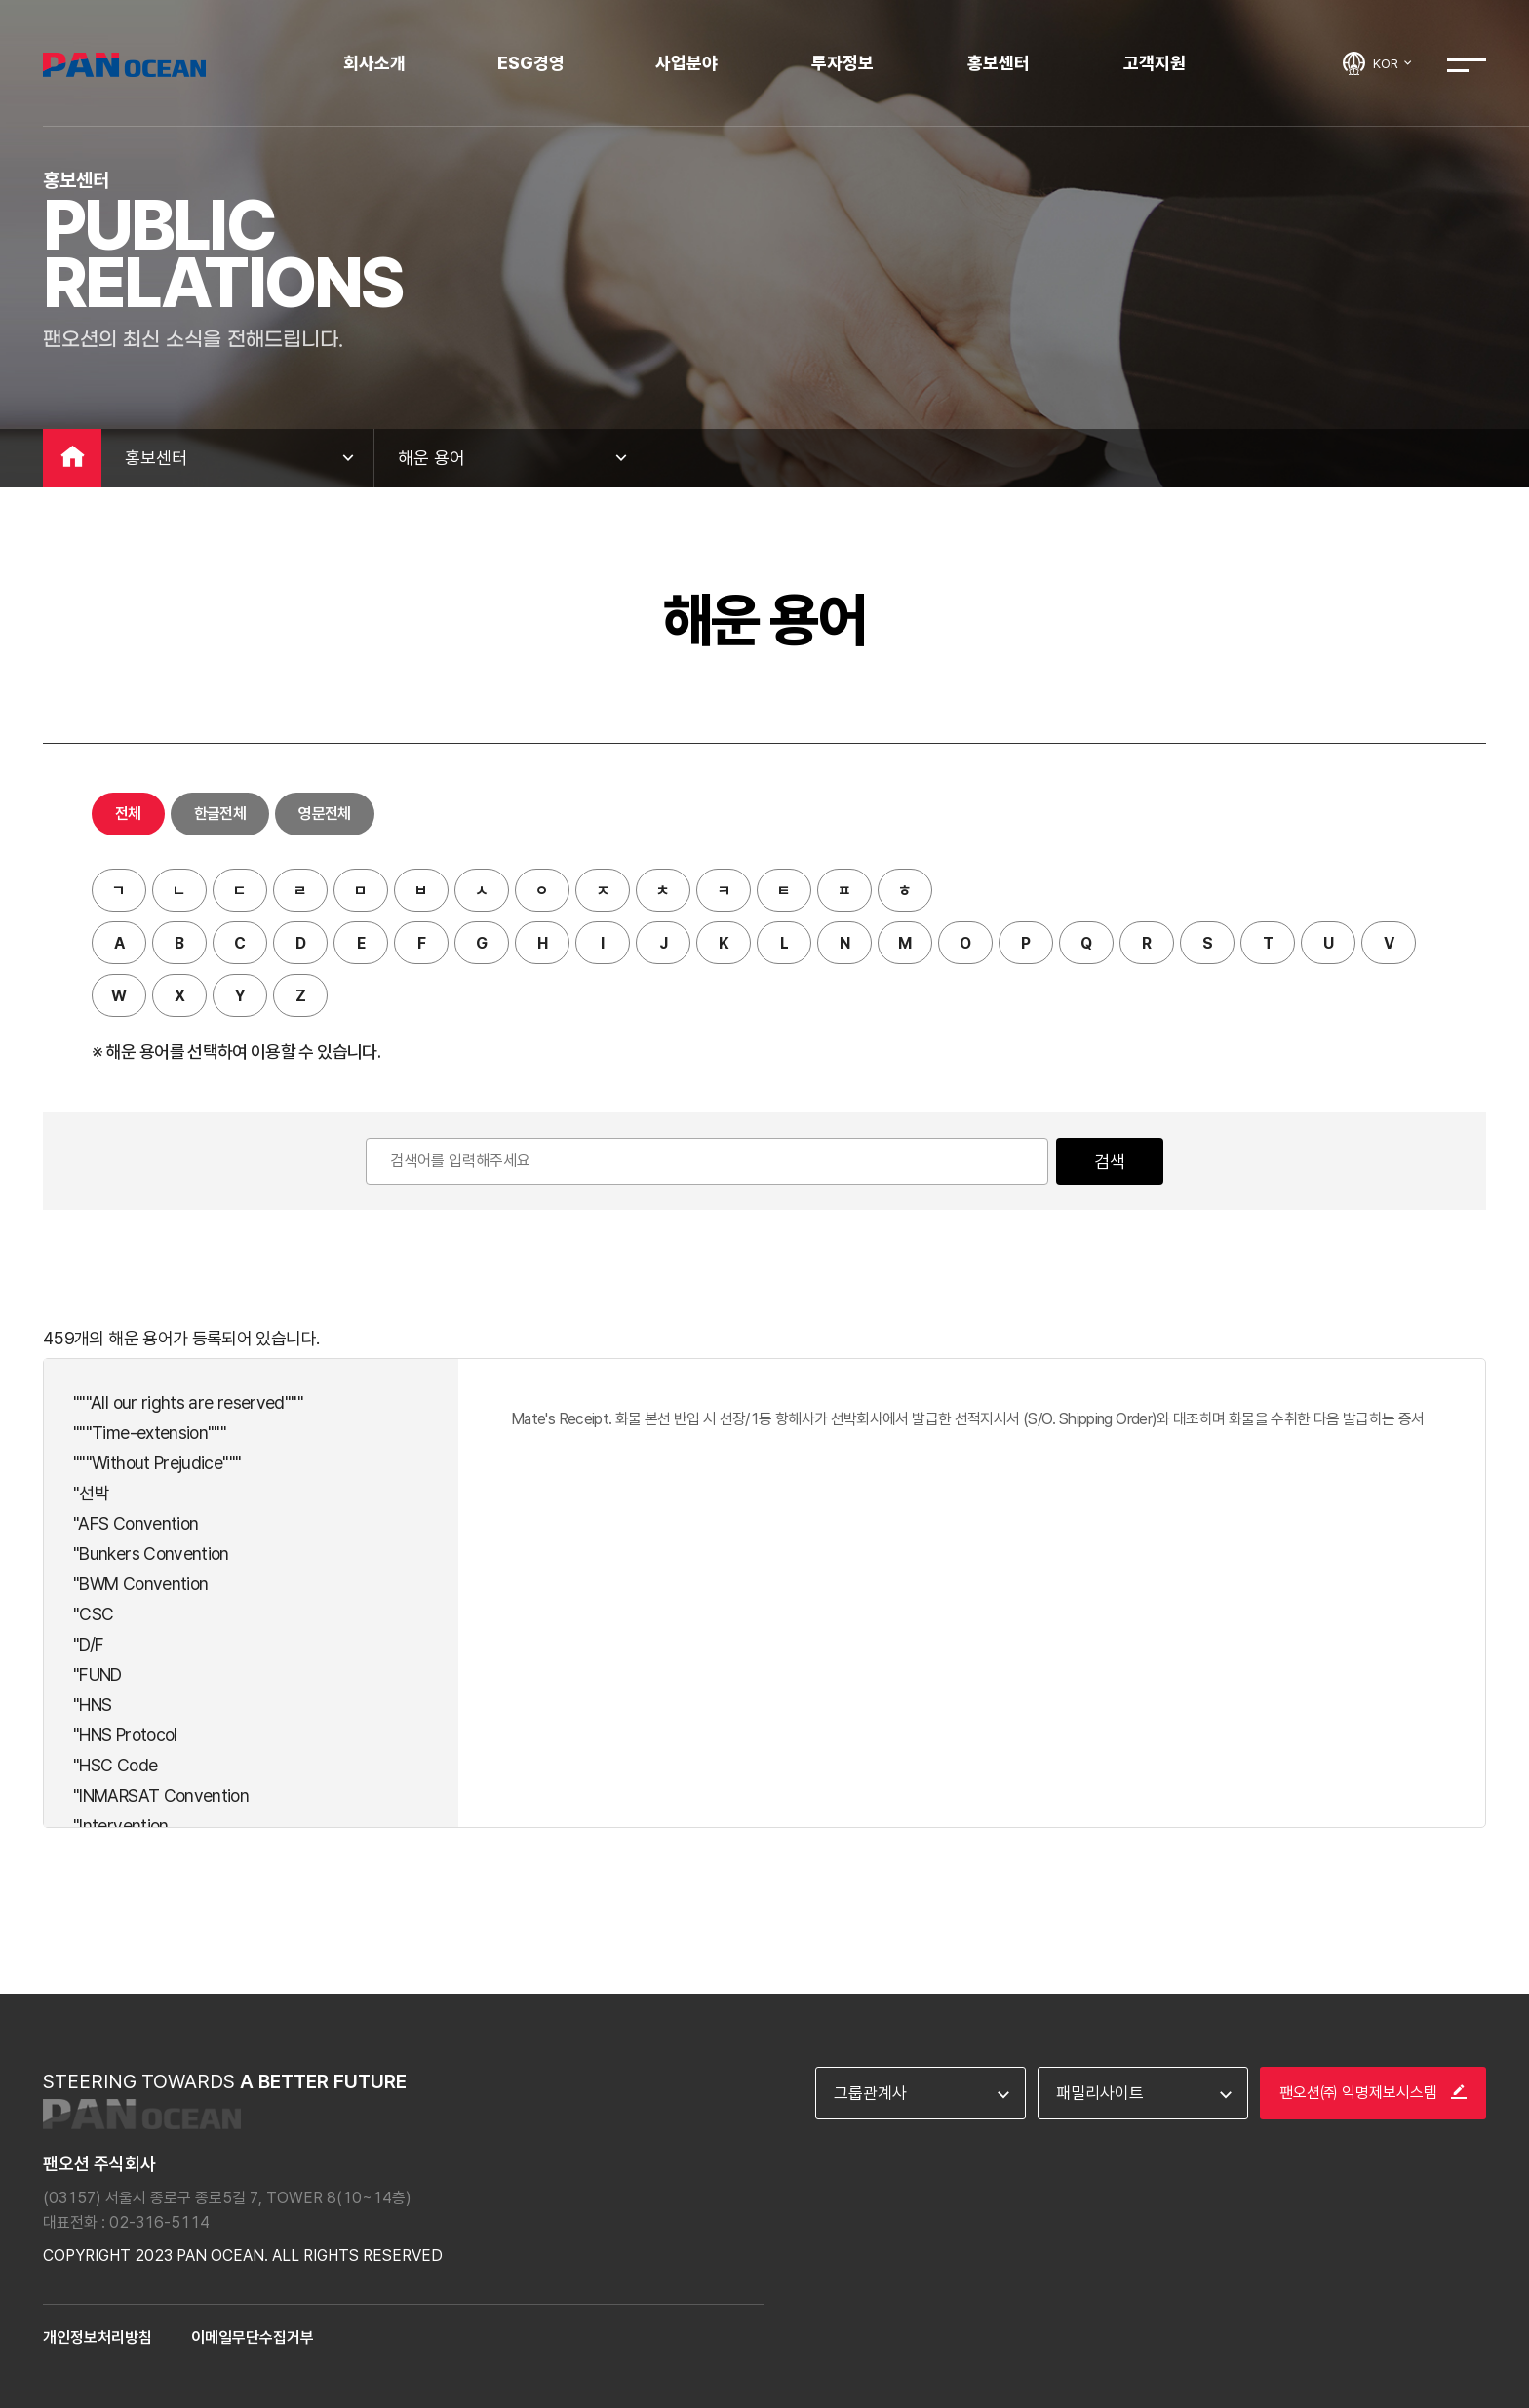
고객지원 (1154, 63)
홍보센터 (998, 63)
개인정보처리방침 (97, 2337)
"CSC (93, 1614)
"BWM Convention (140, 1583)
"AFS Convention (135, 1523)
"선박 (91, 1493)
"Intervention (121, 1825)
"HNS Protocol (125, 1735)
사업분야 (686, 63)
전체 (128, 813)
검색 (1109, 1161)
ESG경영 (531, 63)
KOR (1393, 63)
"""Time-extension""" (149, 1432)
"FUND (97, 1674)
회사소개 (374, 63)
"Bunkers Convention (151, 1553)
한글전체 (220, 813)
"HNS (92, 1704)
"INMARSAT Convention (161, 1795)
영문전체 (324, 813)
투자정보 (842, 63)
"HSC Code (115, 1765)
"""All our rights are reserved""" (188, 1402)
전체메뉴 (1466, 65)
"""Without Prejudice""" (157, 1463)
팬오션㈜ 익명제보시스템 (1373, 2092)
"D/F (88, 1644)
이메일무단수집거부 (252, 2337)
